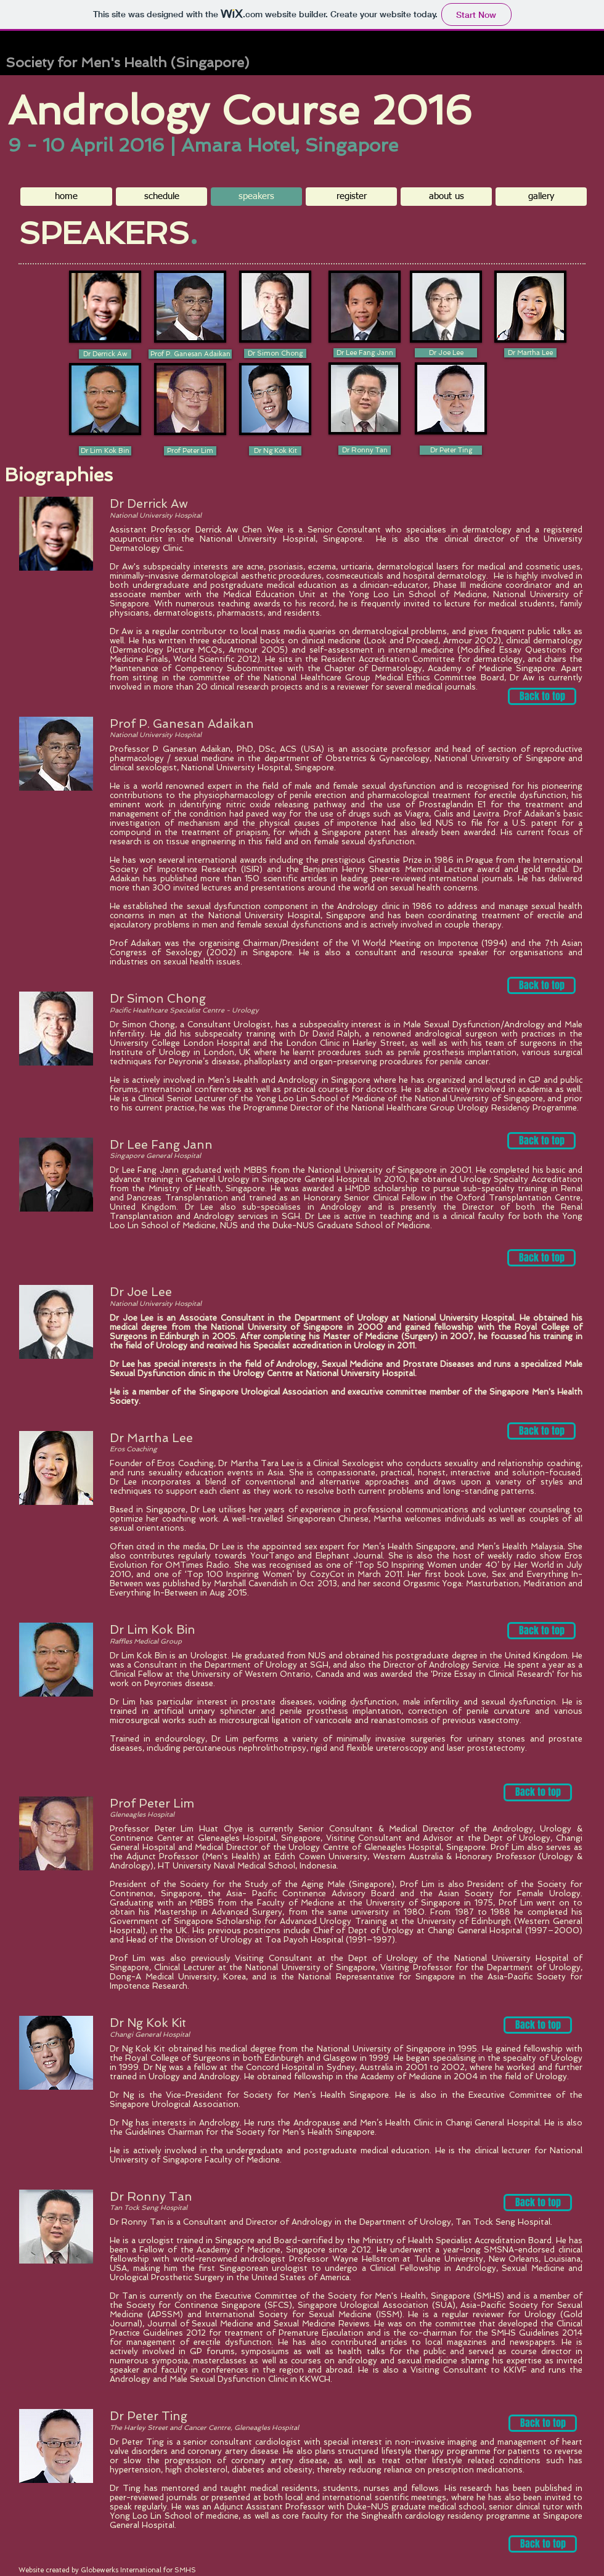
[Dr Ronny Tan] (364, 450)
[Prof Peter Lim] (190, 450)
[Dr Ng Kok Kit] (275, 450)
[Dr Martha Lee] (530, 352)
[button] (541, 196)
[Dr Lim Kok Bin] (105, 450)
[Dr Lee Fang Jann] (364, 352)
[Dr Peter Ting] (451, 450)
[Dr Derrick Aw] (105, 354)
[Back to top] (542, 696)
